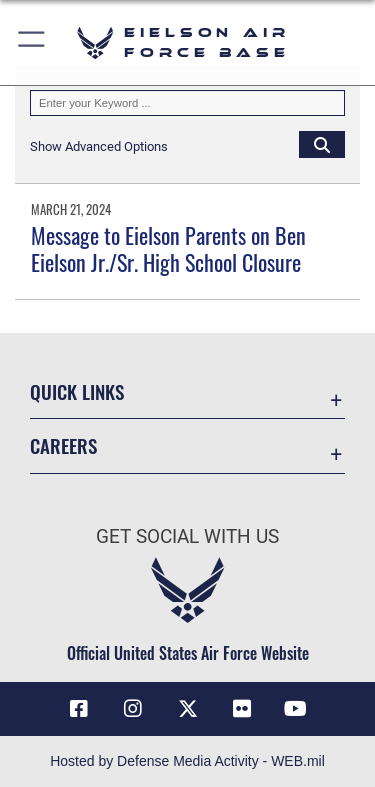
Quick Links (77, 391)
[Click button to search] (322, 144)
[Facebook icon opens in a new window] (79, 709)
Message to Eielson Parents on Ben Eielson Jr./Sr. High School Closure (168, 248)
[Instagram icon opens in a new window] (133, 709)
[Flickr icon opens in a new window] (242, 709)
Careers (63, 445)
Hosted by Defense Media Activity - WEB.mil (187, 761)
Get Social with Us (187, 536)
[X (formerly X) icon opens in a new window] (188, 709)
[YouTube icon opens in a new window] (296, 709)
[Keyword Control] (187, 103)
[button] (32, 42)
